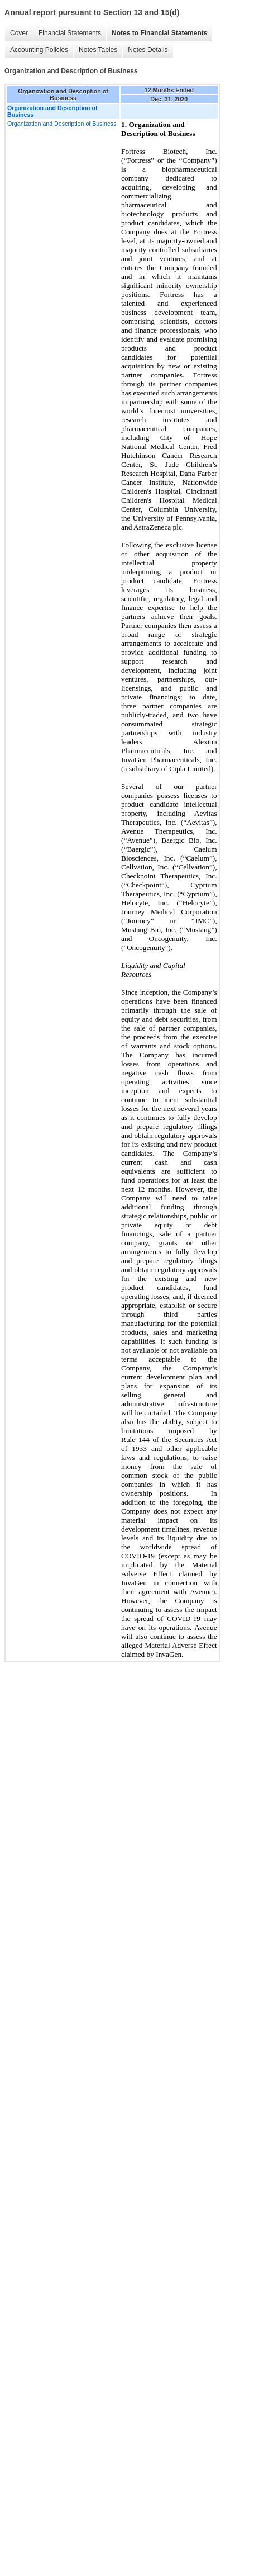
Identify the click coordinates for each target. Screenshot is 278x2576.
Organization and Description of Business (61, 123)
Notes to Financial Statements (159, 33)
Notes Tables (98, 50)
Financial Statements (70, 33)
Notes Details (147, 50)
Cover (19, 33)
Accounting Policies (39, 50)
